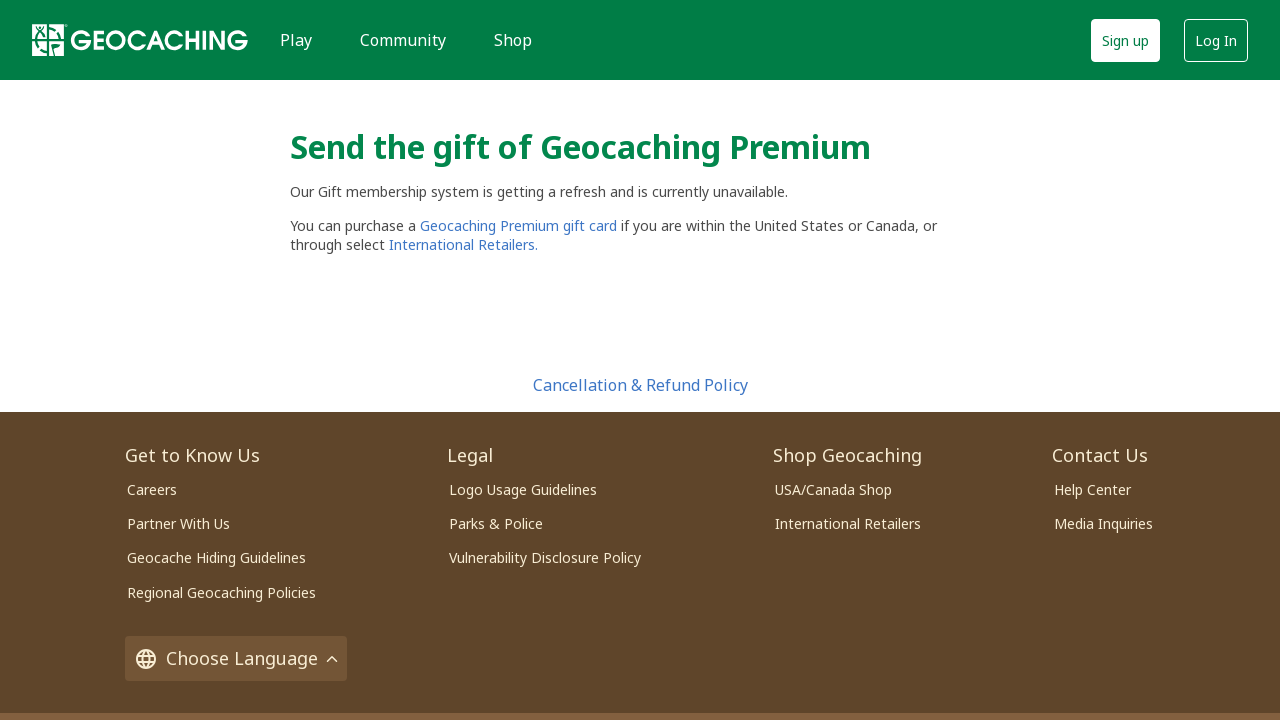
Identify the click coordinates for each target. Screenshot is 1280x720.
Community (403, 40)
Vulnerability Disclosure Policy (545, 557)
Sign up (1125, 40)
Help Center (1092, 489)
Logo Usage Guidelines (523, 489)
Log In (1216, 40)
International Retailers (848, 523)
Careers (152, 489)
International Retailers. (463, 244)
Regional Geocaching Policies (221, 592)
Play (296, 40)
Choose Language (236, 658)
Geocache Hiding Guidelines (216, 557)
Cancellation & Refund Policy (640, 385)
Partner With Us (178, 523)
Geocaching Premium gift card (520, 225)
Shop (513, 40)
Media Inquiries (1103, 523)
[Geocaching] (140, 40)
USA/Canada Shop (833, 489)
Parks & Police (496, 523)
